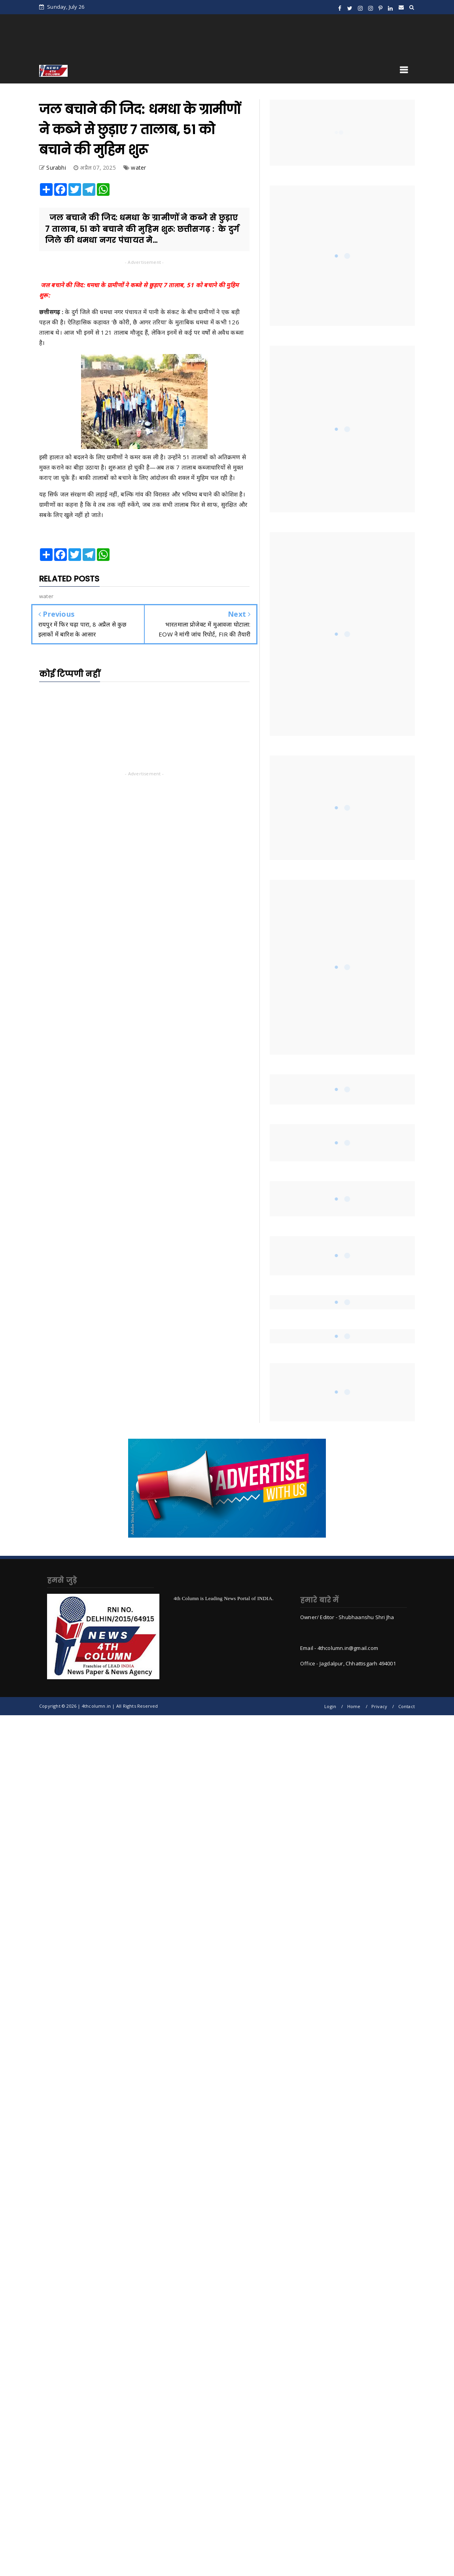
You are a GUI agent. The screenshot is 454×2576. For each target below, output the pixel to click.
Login (330, 1706)
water (138, 167)
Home (354, 1706)
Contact (406, 1706)
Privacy (379, 1706)
